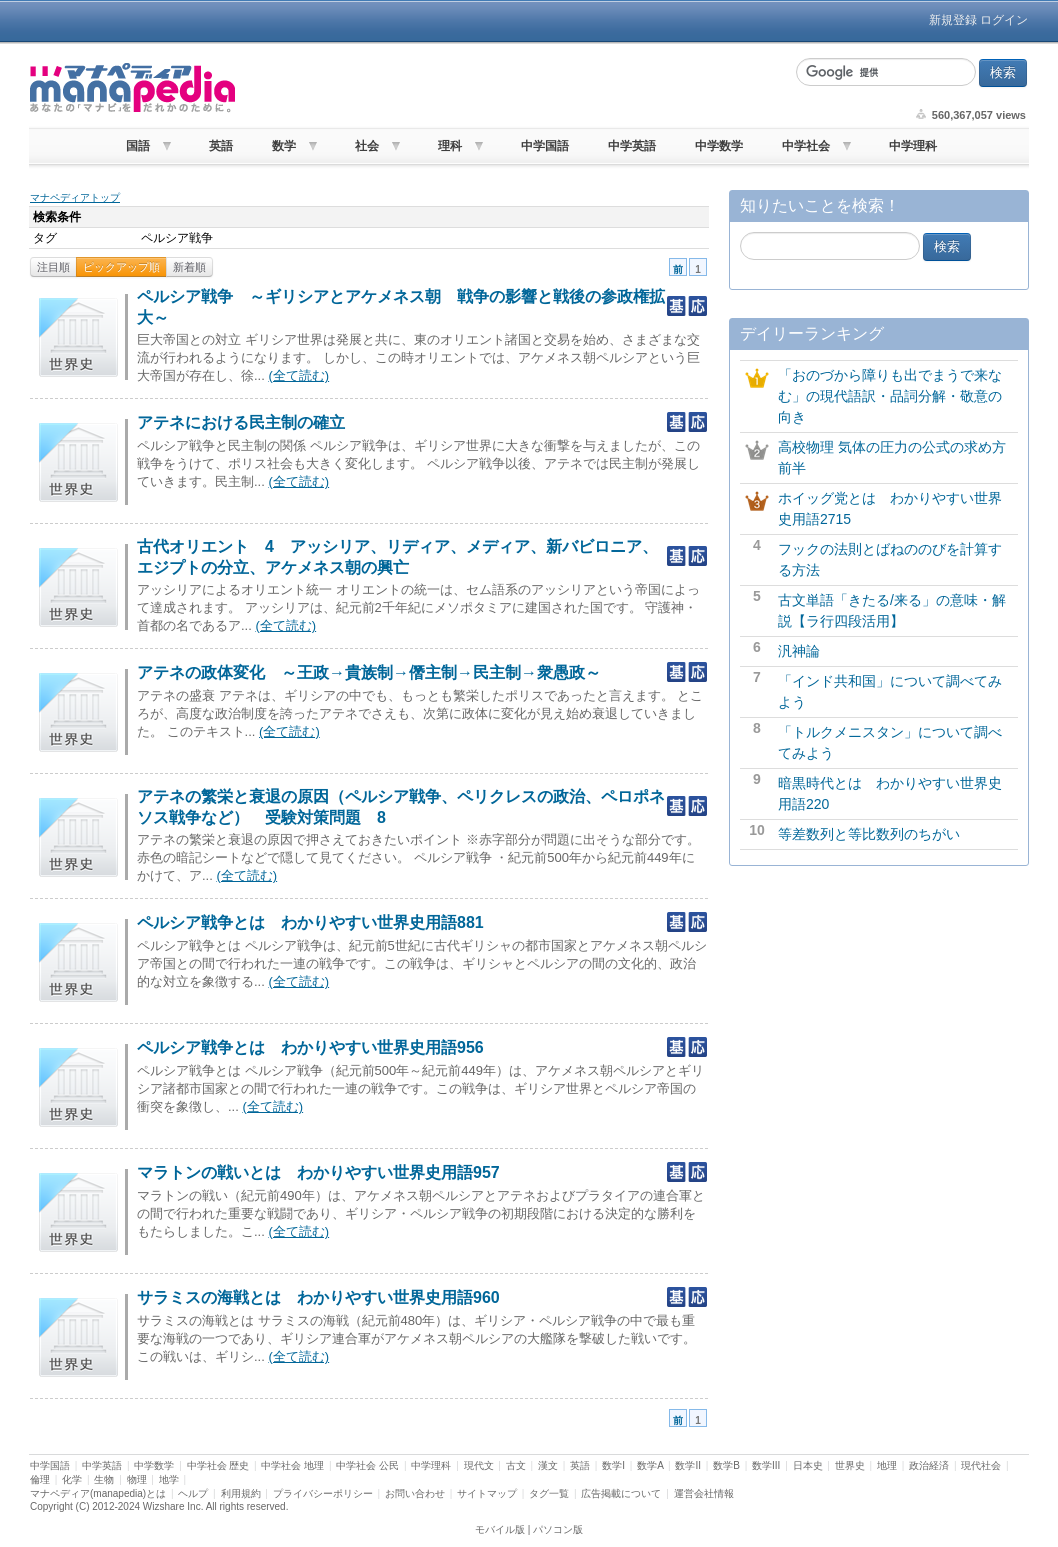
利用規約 (241, 1493)
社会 (367, 146)
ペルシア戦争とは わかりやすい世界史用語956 (310, 1047)
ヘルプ (193, 1493)
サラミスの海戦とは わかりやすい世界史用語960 (318, 1297)
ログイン (1004, 20)
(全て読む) (298, 375)
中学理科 (913, 146)
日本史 (808, 1465)
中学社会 (806, 146)
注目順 (53, 267)
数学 (284, 146)
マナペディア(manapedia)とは (98, 1493)
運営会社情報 (704, 1493)
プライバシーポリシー (323, 1493)
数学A (650, 1465)
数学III (766, 1465)
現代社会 (981, 1465)
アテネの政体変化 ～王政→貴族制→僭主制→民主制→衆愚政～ (369, 672)
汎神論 (799, 651)
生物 (104, 1479)
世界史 (850, 1465)
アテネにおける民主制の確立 (241, 422)
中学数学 (719, 146)
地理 (887, 1465)
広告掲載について (621, 1493)
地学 (169, 1479)
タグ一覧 (549, 1493)
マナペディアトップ (75, 197)
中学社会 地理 (292, 1465)
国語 (138, 146)
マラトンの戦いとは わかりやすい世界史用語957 (318, 1172)
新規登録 (953, 20)
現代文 (479, 1465)
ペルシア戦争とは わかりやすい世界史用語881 (310, 922)
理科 (450, 146)
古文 (516, 1465)
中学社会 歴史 (218, 1465)
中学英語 (632, 146)
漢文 (548, 1465)
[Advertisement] (513, 88)
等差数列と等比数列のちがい (869, 834)
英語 (221, 146)
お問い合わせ (415, 1493)
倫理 (40, 1479)
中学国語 (545, 146)
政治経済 (929, 1465)
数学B (726, 1465)
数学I (613, 1465)
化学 (72, 1479)
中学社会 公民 (367, 1465)
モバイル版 (500, 1529)
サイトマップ (487, 1493)
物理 (137, 1479)
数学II (688, 1465)
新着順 (189, 267)
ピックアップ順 (121, 267)
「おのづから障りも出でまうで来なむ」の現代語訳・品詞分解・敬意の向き (890, 396)
